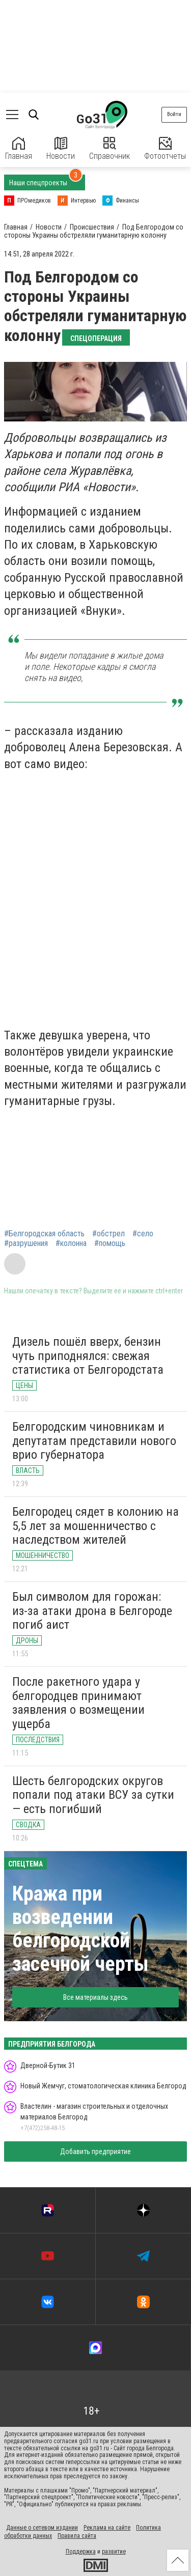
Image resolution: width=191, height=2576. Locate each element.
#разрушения (26, 1243)
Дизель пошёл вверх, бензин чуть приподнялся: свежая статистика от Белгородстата (87, 1356)
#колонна (71, 1243)
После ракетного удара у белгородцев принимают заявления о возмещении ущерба (78, 1703)
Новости (60, 149)
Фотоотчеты (165, 149)
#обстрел (108, 1233)
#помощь (109, 1243)
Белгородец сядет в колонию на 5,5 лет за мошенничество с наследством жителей (95, 1526)
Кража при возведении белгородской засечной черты (80, 1929)
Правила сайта (77, 2535)
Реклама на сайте (107, 2527)
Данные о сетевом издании (42, 2527)
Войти (174, 114)
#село (142, 1233)
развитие (114, 2551)
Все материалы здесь (95, 1997)
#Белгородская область (44, 1233)
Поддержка (81, 2551)
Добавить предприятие (95, 2151)
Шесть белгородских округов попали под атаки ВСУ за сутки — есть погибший (93, 1795)
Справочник (109, 149)
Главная (18, 149)
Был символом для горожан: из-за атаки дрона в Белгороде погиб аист (92, 1611)
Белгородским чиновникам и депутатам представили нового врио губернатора (94, 1441)
